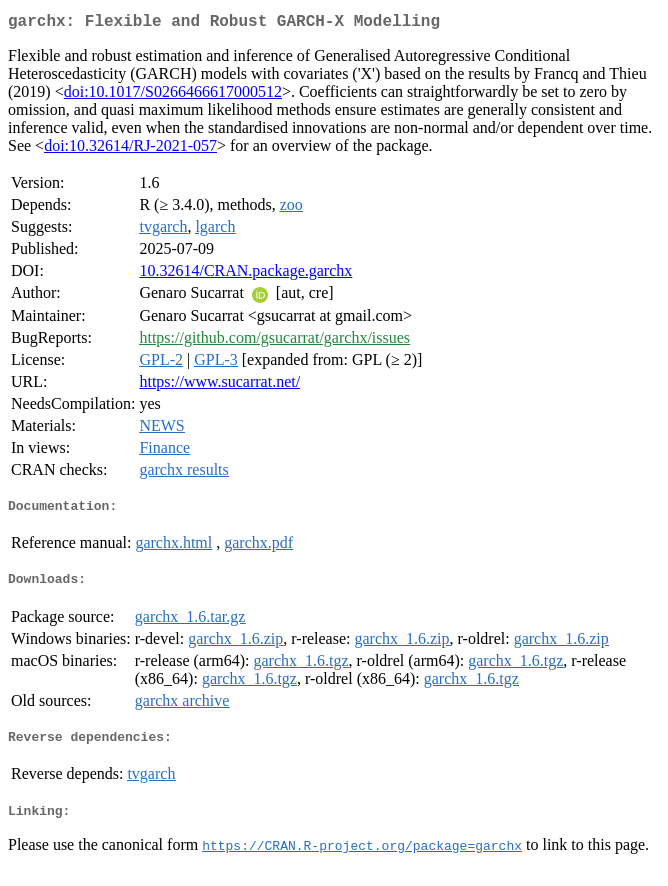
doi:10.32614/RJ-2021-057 (130, 149)
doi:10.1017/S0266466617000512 (173, 95)
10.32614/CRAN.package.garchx (245, 274)
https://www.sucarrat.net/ (219, 385)
